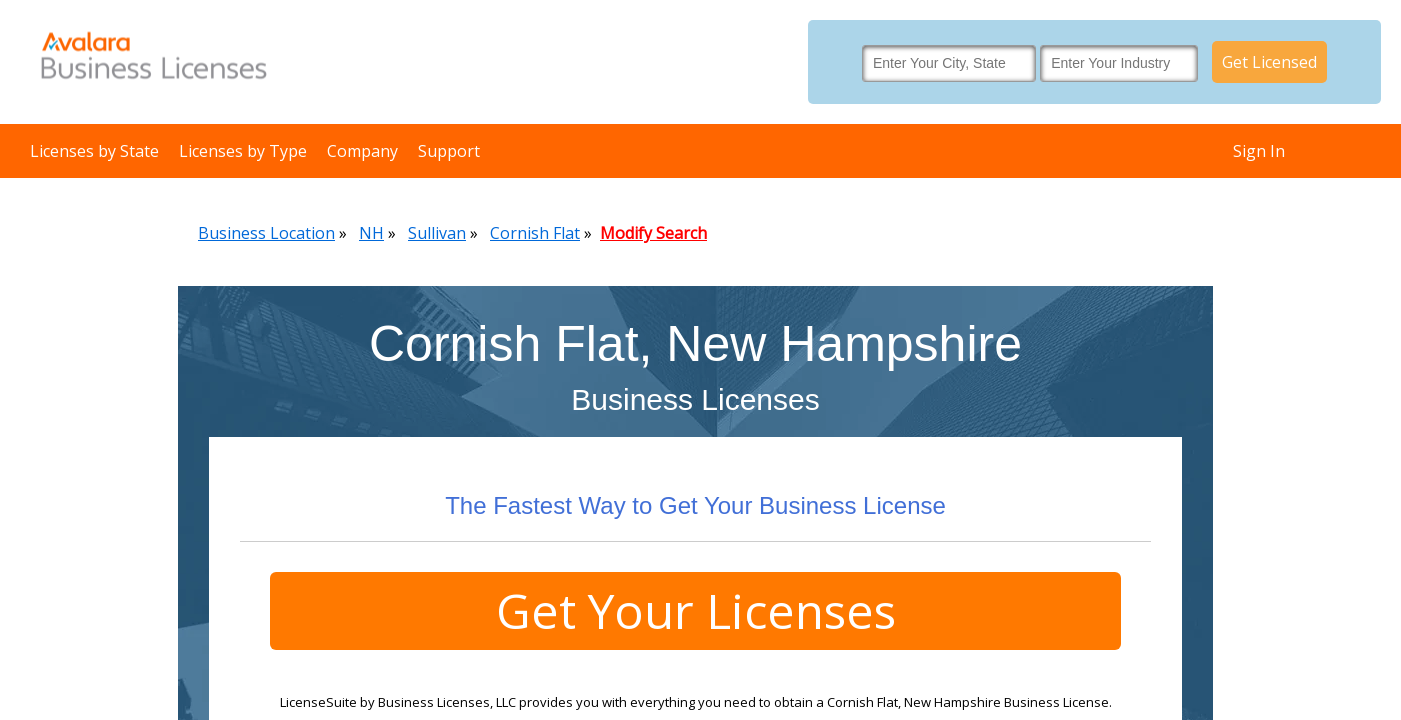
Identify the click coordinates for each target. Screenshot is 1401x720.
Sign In (1259, 151)
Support (449, 151)
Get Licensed (1269, 62)
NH (371, 233)
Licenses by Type (243, 151)
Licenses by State (94, 151)
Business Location (266, 233)
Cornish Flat (535, 233)
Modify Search (653, 233)
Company (362, 151)
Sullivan (437, 233)
